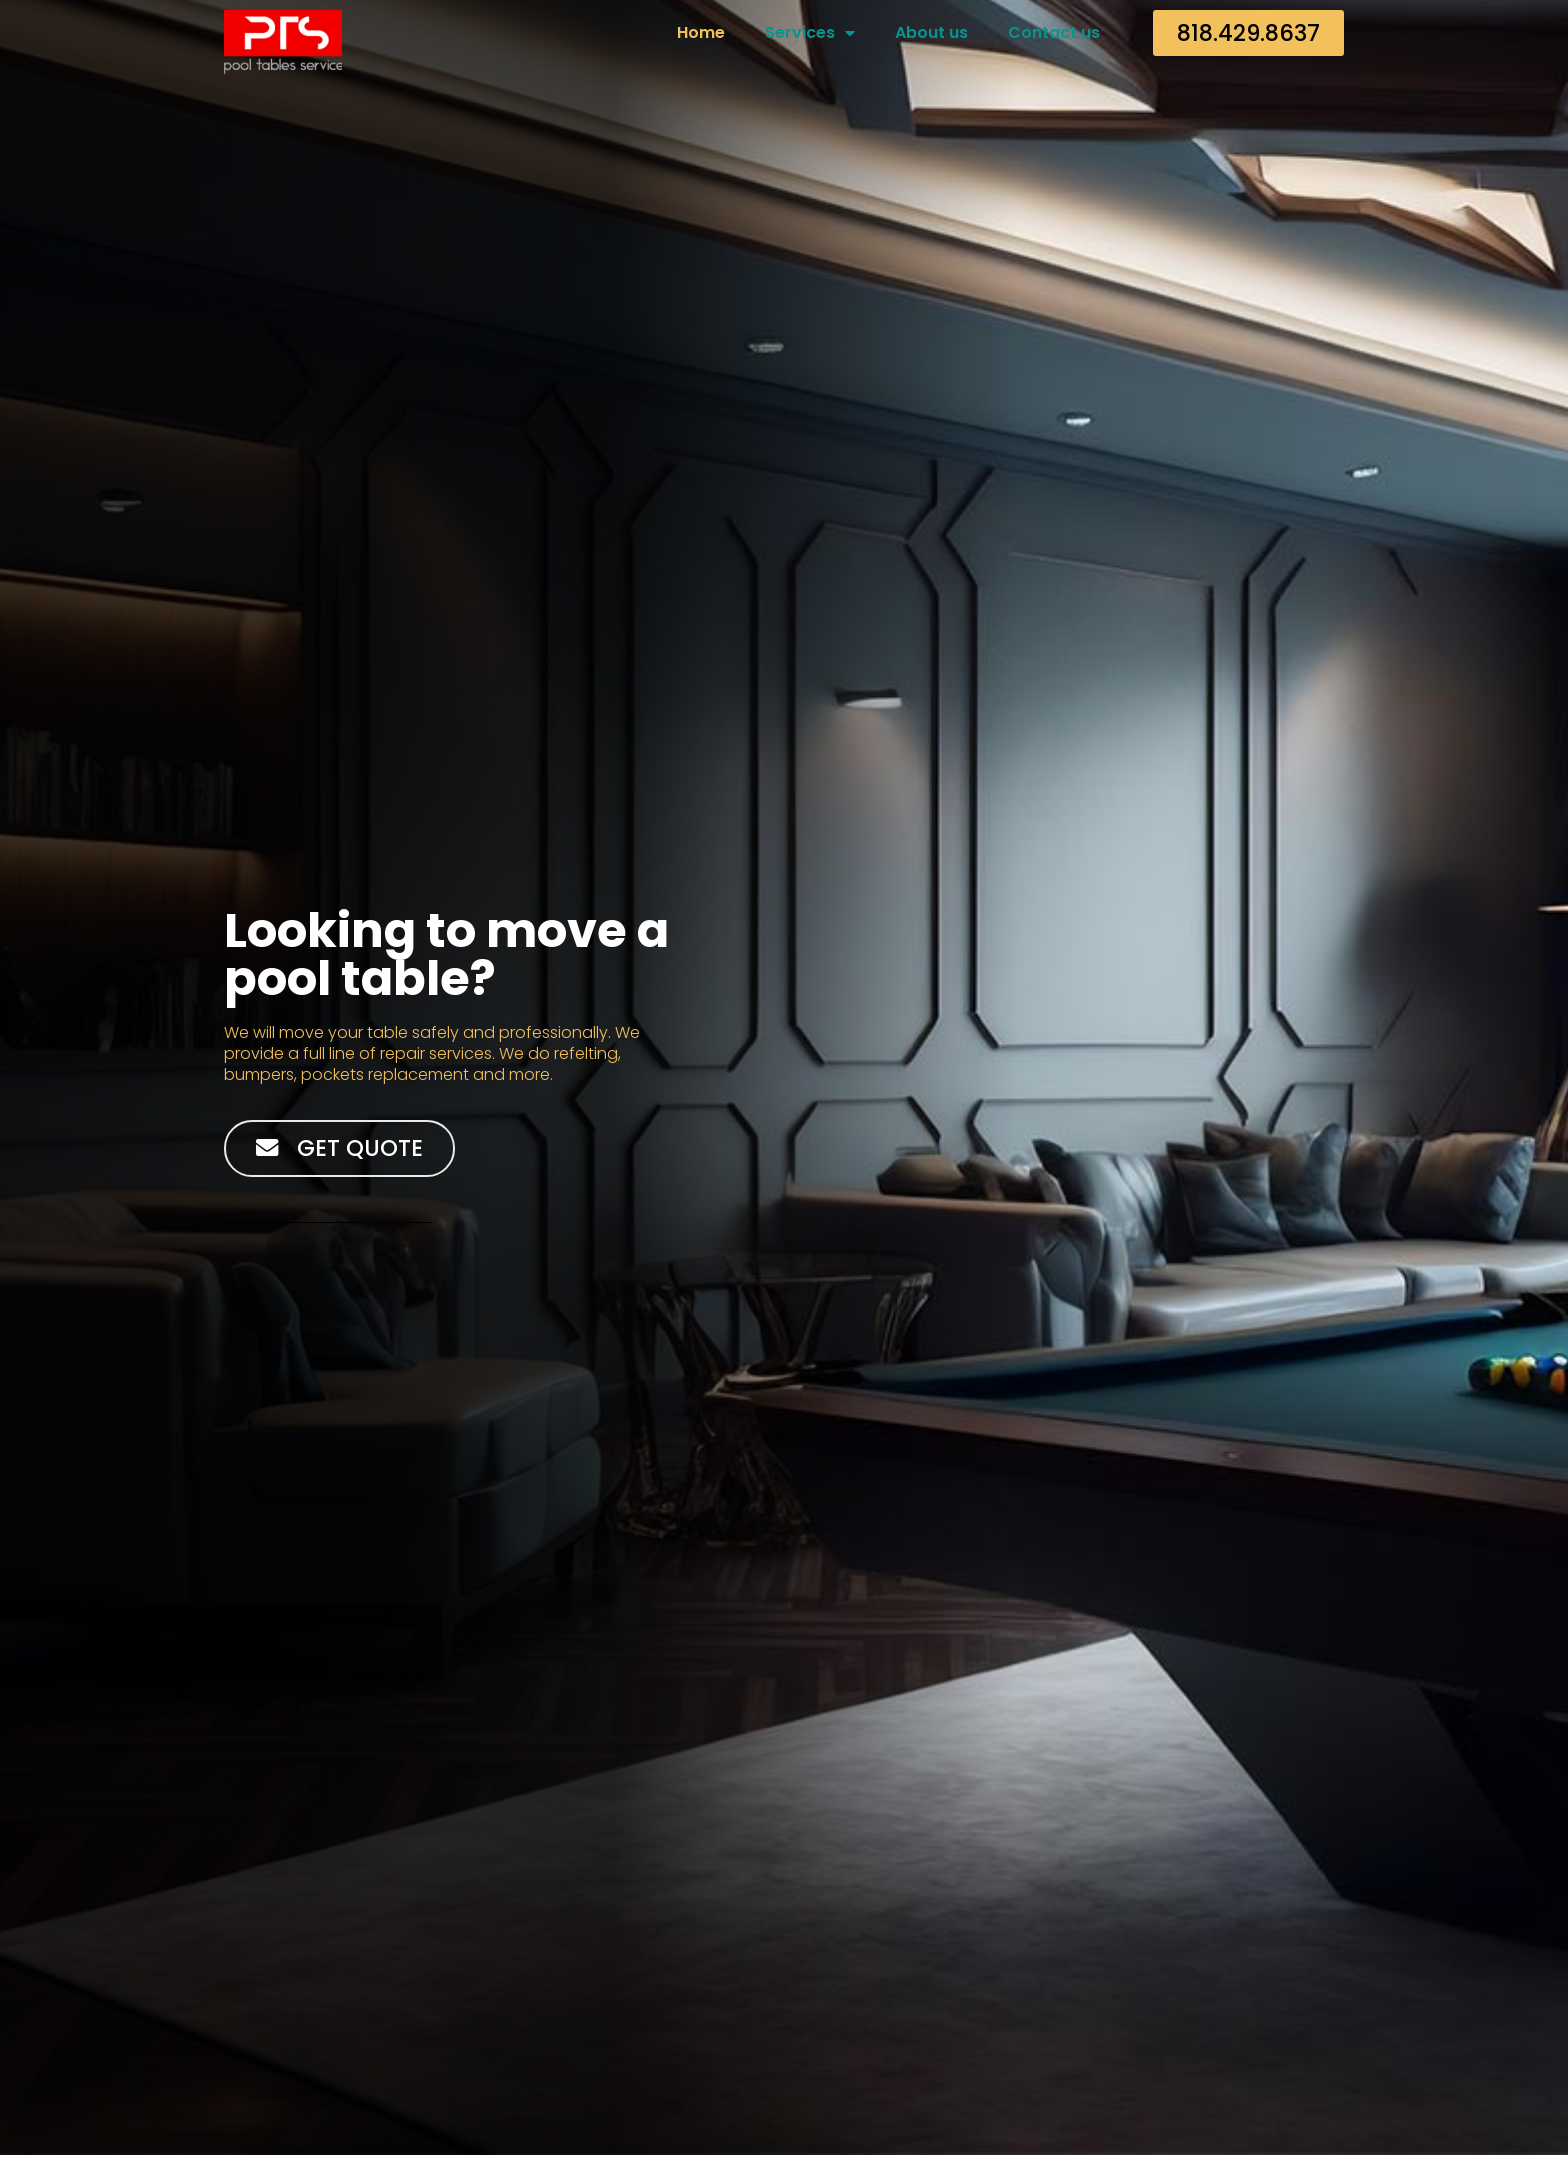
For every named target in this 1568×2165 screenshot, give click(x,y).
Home (701, 32)
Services (810, 33)
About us (931, 32)
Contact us (1054, 32)
